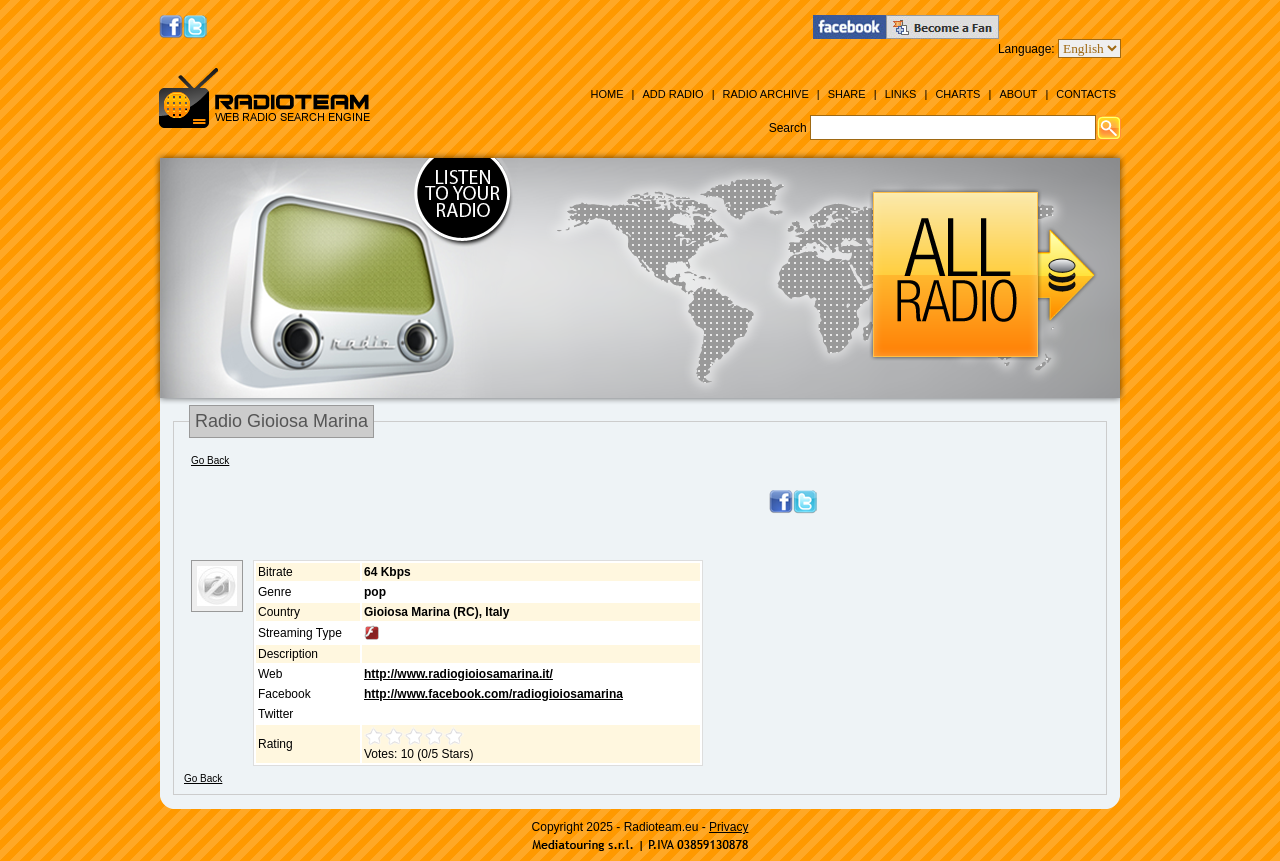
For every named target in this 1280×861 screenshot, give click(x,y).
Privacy (728, 827)
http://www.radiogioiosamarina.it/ (458, 674)
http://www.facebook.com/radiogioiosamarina (493, 694)
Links (901, 94)
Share (847, 94)
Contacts (1086, 94)
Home (606, 94)
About (1018, 94)
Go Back (210, 460)
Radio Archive (766, 94)
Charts (957, 94)
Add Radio (672, 94)
